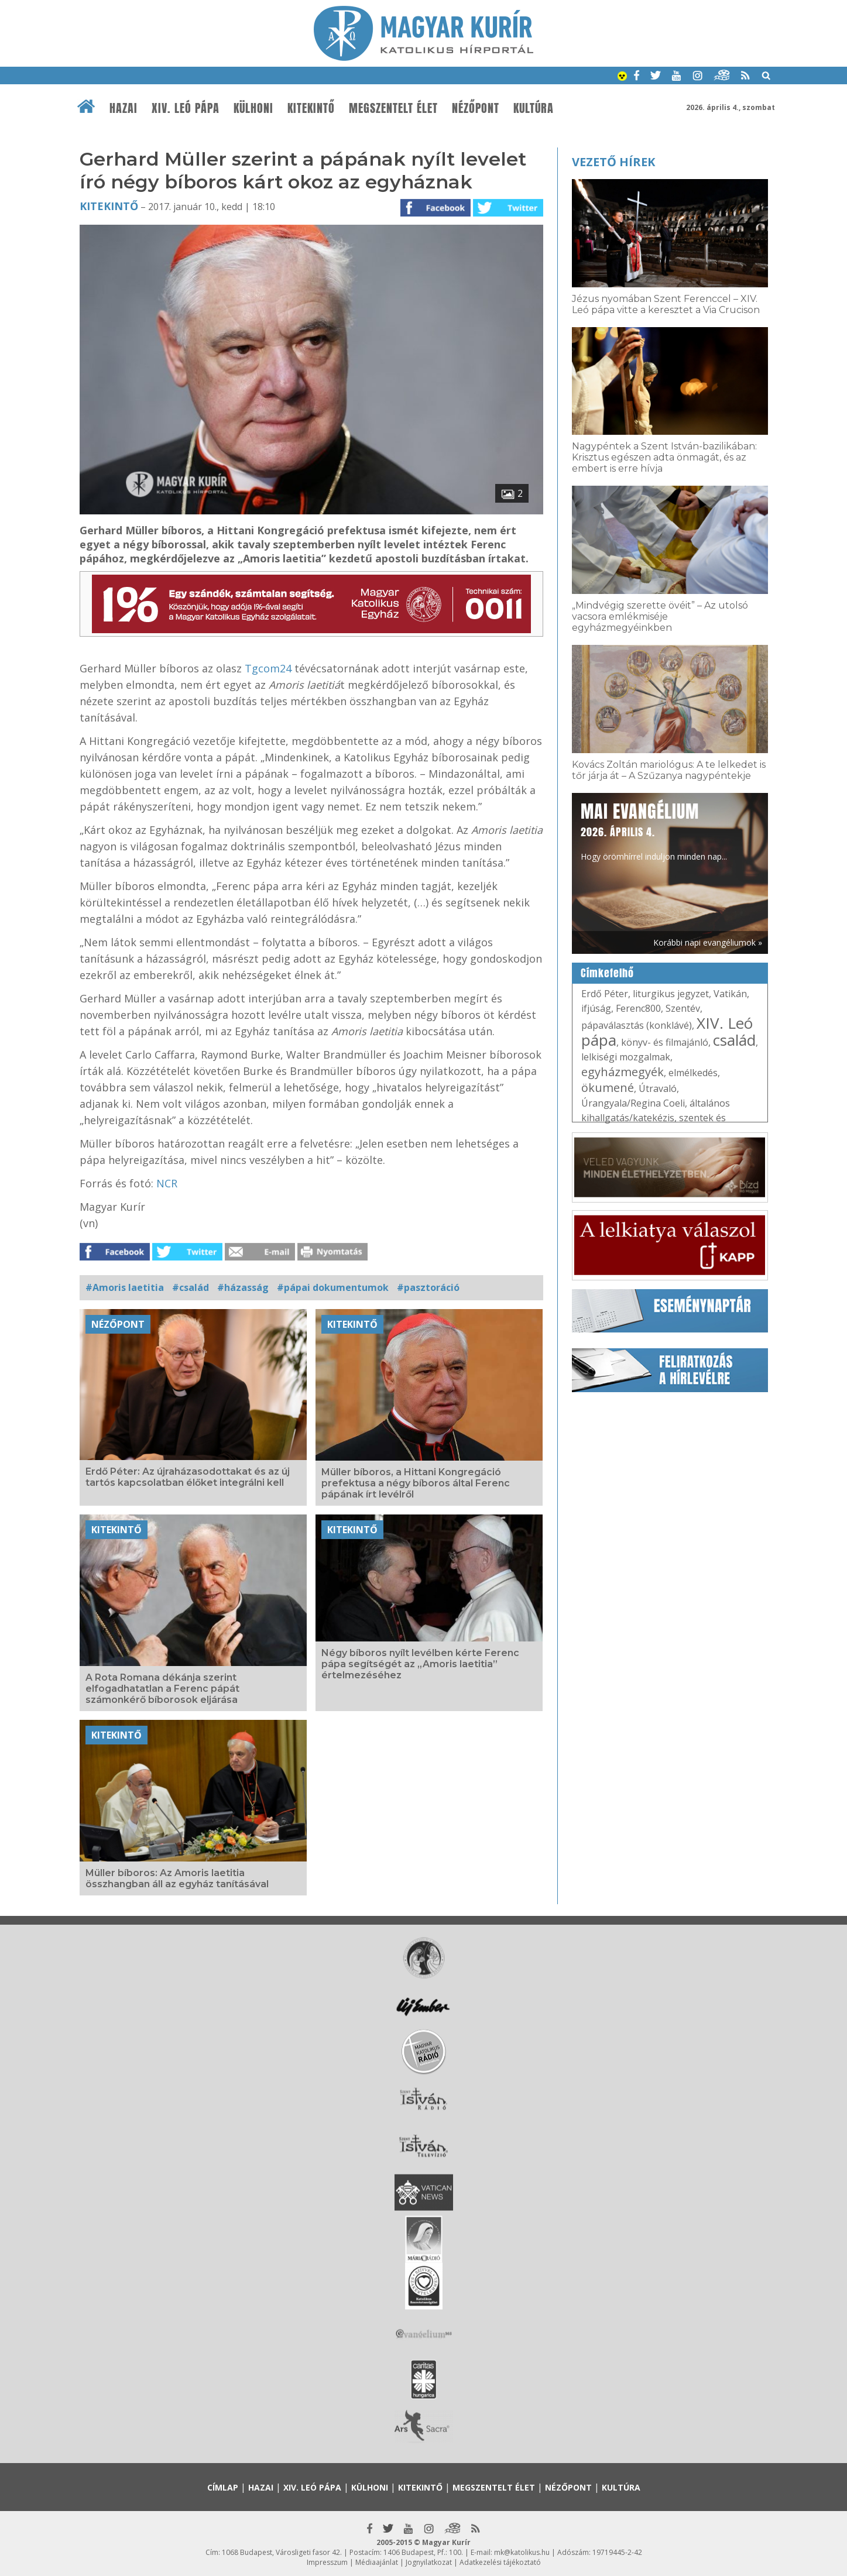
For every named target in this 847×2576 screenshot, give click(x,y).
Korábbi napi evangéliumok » (707, 942)
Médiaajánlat (376, 2562)
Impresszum (327, 2562)
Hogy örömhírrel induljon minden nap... (654, 830)
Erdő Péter (604, 993)
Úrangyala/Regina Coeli (633, 1103)
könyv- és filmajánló (664, 1042)
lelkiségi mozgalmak (625, 1056)
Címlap (222, 2487)
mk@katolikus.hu (522, 2552)
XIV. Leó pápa (186, 108)
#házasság (243, 1287)
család (734, 1039)
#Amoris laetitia (124, 1287)
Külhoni (253, 108)
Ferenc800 (638, 1008)
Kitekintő (311, 108)
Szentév (683, 1008)
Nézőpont (475, 108)
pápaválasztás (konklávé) (636, 1025)
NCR (166, 1183)
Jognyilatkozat (429, 2562)
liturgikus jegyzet (671, 993)
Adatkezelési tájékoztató (500, 2562)
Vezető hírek (613, 162)
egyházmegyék (622, 1072)
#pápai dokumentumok (333, 1287)
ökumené (607, 1087)
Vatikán (730, 993)
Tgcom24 (269, 668)
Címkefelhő (607, 973)
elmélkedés (693, 1072)
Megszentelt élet (393, 108)
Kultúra (533, 108)
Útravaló (658, 1088)
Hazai (123, 108)
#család (190, 1287)
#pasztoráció (428, 1287)
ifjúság (596, 1008)
